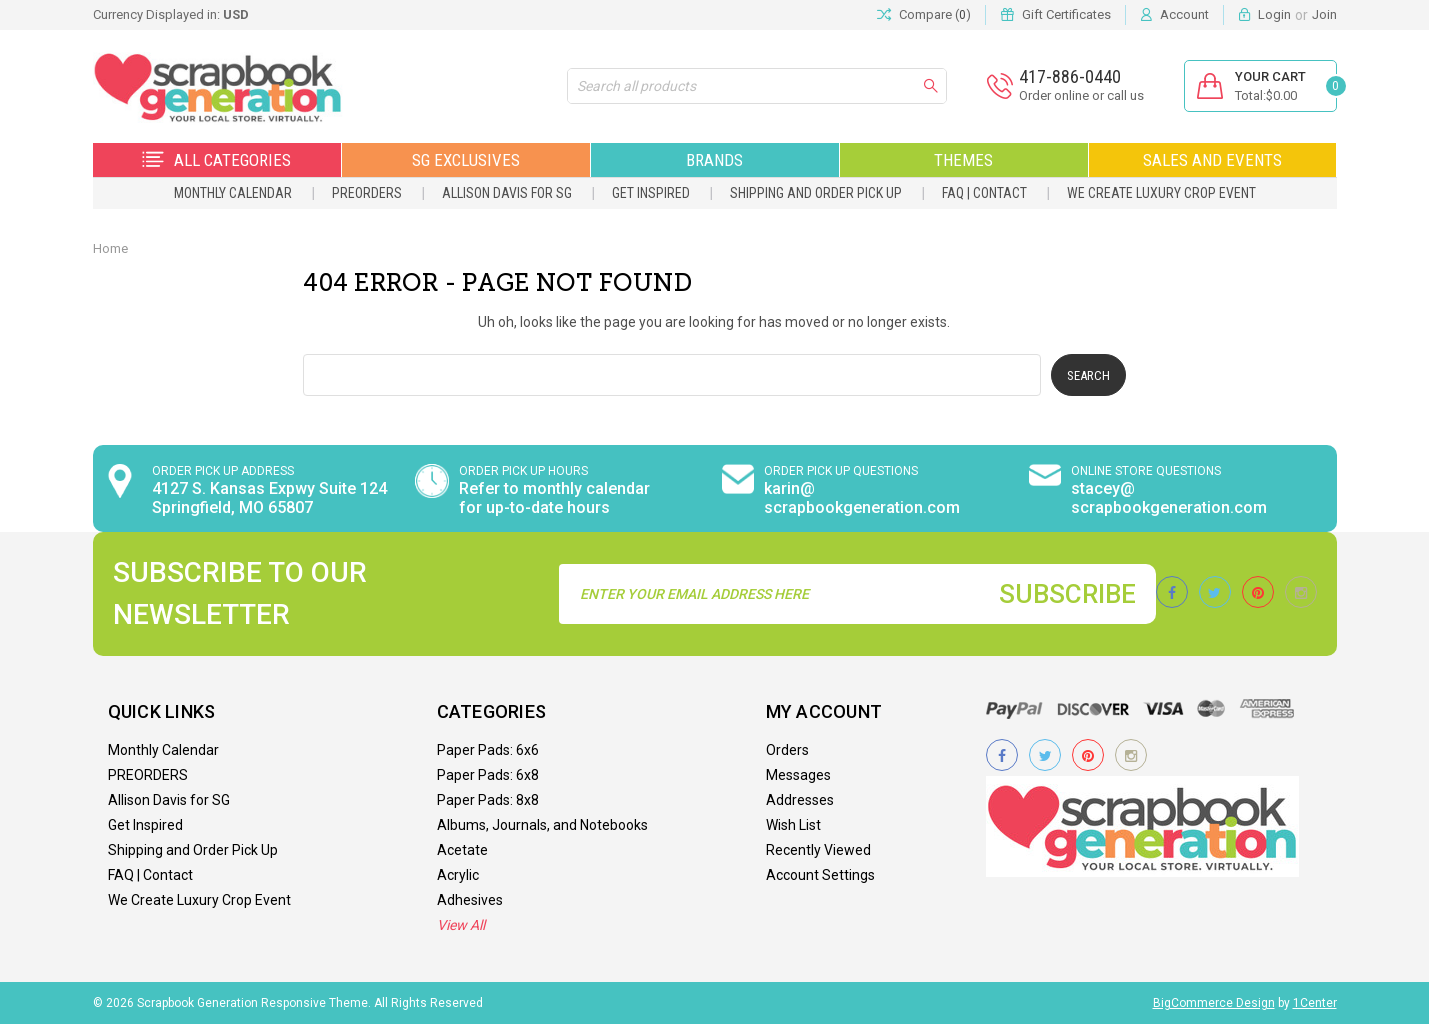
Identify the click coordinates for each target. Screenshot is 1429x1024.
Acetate (462, 850)
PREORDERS (367, 193)
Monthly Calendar (233, 193)
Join (1324, 14)
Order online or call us (1081, 95)
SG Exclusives (466, 160)
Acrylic (458, 875)
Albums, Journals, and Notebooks (542, 825)
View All (461, 925)
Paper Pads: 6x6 (488, 750)
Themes (963, 160)
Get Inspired (651, 193)
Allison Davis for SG (507, 193)
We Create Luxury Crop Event (1161, 193)
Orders (787, 750)
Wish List (793, 825)
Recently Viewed (818, 850)
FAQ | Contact (984, 193)
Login (1274, 14)
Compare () (924, 15)
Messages (798, 775)
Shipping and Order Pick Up (816, 193)
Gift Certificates (1066, 14)
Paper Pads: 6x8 (488, 775)
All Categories (216, 160)
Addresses (800, 800)
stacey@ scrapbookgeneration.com (1169, 498)
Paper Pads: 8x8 (488, 800)
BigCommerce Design (1214, 1003)
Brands (714, 160)
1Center (1315, 1003)
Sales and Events (1212, 160)
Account (1184, 14)
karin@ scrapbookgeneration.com (862, 498)
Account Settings (820, 875)
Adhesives (470, 900)
